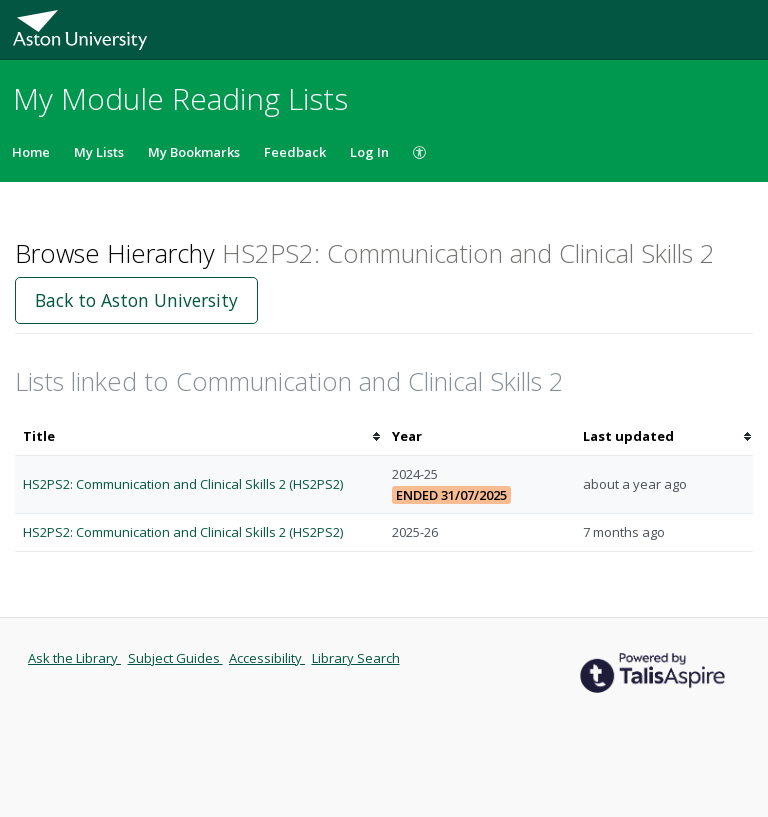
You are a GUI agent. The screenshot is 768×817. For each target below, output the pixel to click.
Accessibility (267, 658)
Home (31, 152)
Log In (369, 152)
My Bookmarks (194, 152)
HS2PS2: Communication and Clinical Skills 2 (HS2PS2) (183, 484)
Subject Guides (175, 658)
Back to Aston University (136, 300)
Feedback (295, 152)
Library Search (356, 658)
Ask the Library (74, 658)
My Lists (99, 152)
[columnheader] (199, 436)
